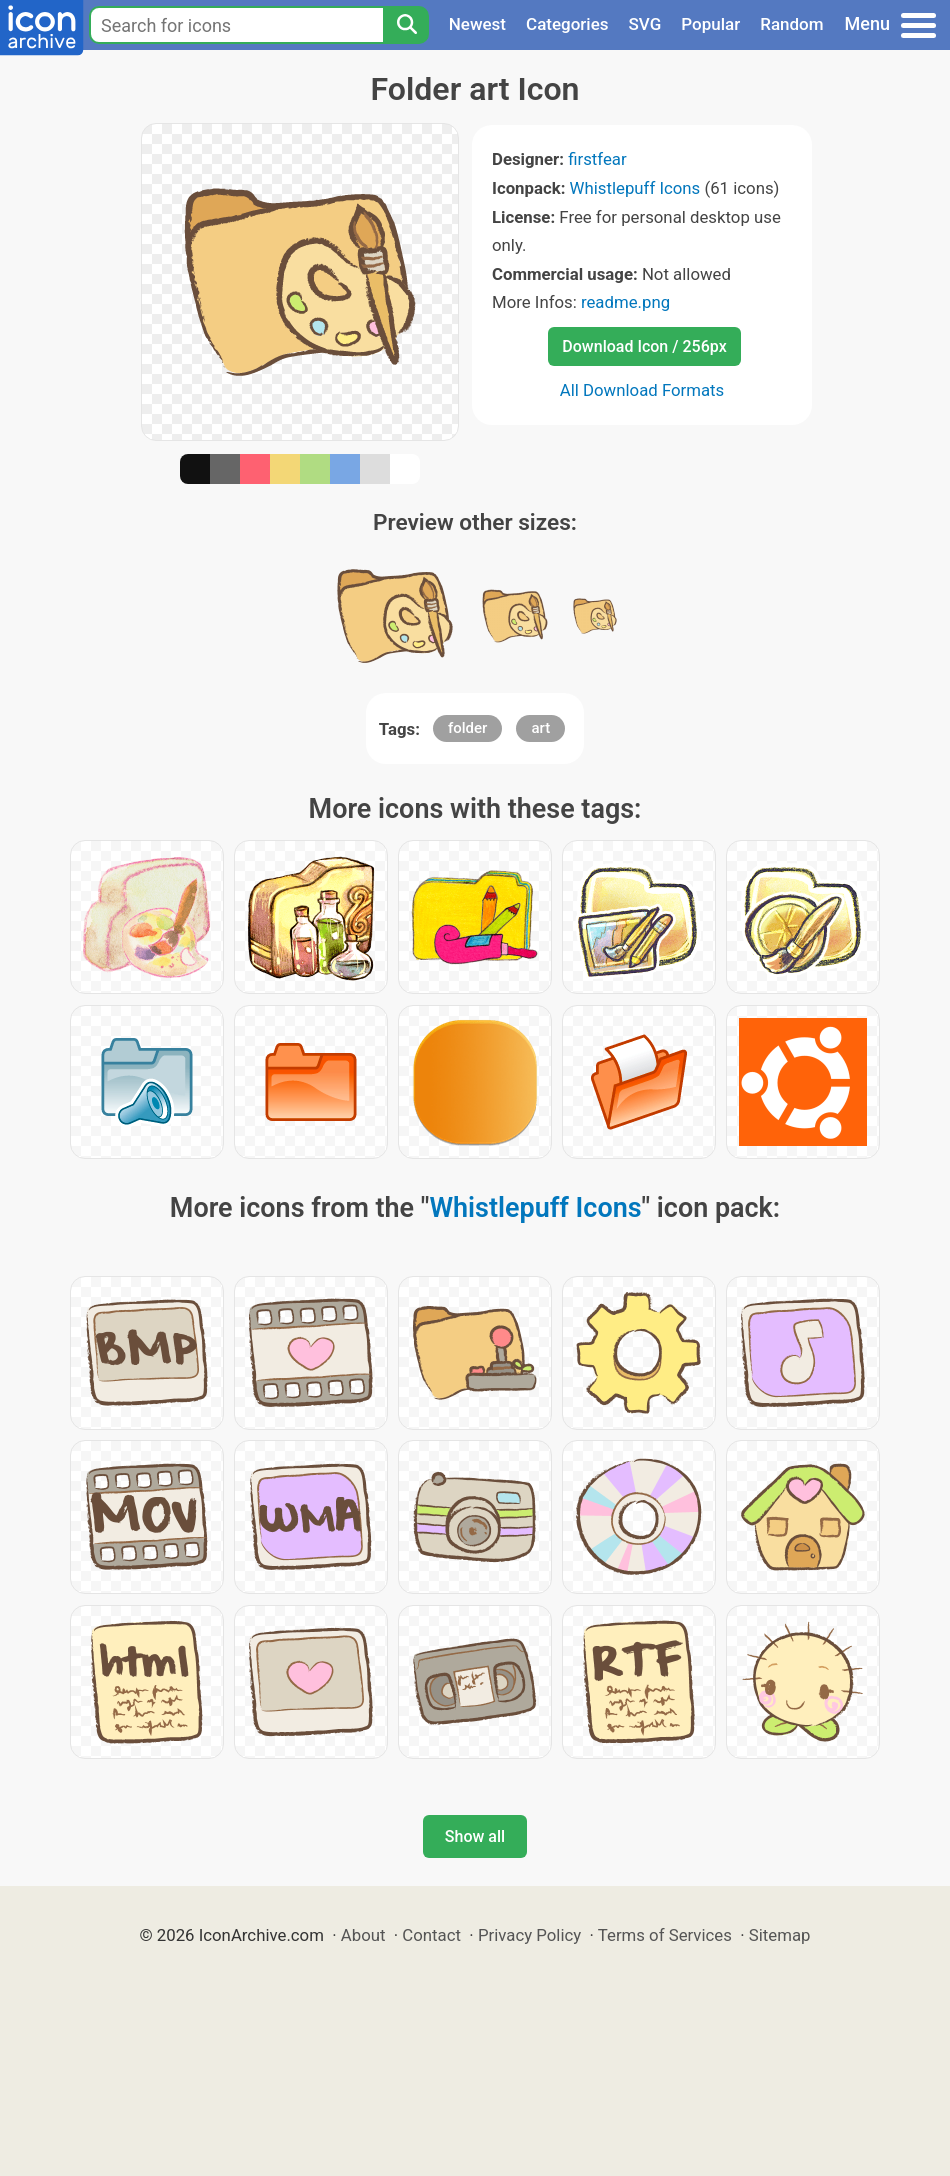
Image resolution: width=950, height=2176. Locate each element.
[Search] (406, 25)
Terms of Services (665, 1935)
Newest (477, 24)
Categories (567, 24)
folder (467, 728)
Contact (431, 1935)
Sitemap (780, 1935)
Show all (475, 1836)
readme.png (625, 302)
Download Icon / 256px (644, 346)
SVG (645, 24)
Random (791, 24)
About (363, 1935)
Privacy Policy (529, 1935)
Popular (710, 24)
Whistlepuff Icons (635, 188)
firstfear (597, 159)
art (540, 728)
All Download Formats (642, 390)
